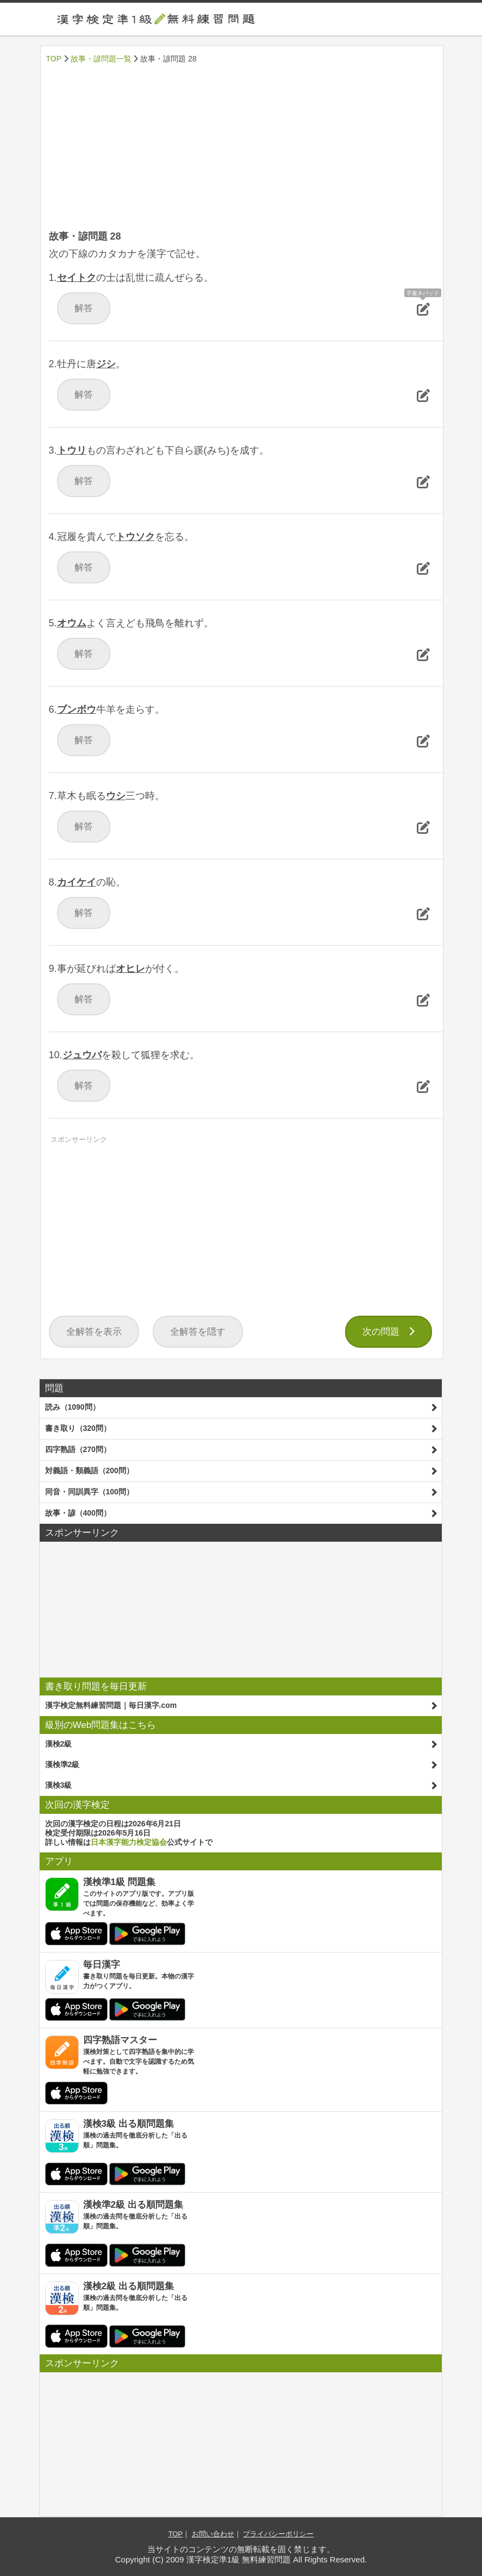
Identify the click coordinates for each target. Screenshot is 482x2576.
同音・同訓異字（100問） (89, 1491)
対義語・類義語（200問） (89, 1470)
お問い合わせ (213, 2534)
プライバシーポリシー (278, 2534)
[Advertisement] (242, 148)
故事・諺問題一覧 (101, 58)
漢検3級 (58, 1785)
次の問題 (388, 1332)
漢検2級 (58, 1743)
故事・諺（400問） (78, 1513)
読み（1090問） (72, 1407)
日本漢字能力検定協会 (129, 1842)
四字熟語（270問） (78, 1449)
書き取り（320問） (78, 1428)
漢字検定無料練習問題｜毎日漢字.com (111, 1705)
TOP (53, 58)
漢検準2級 (62, 1764)
